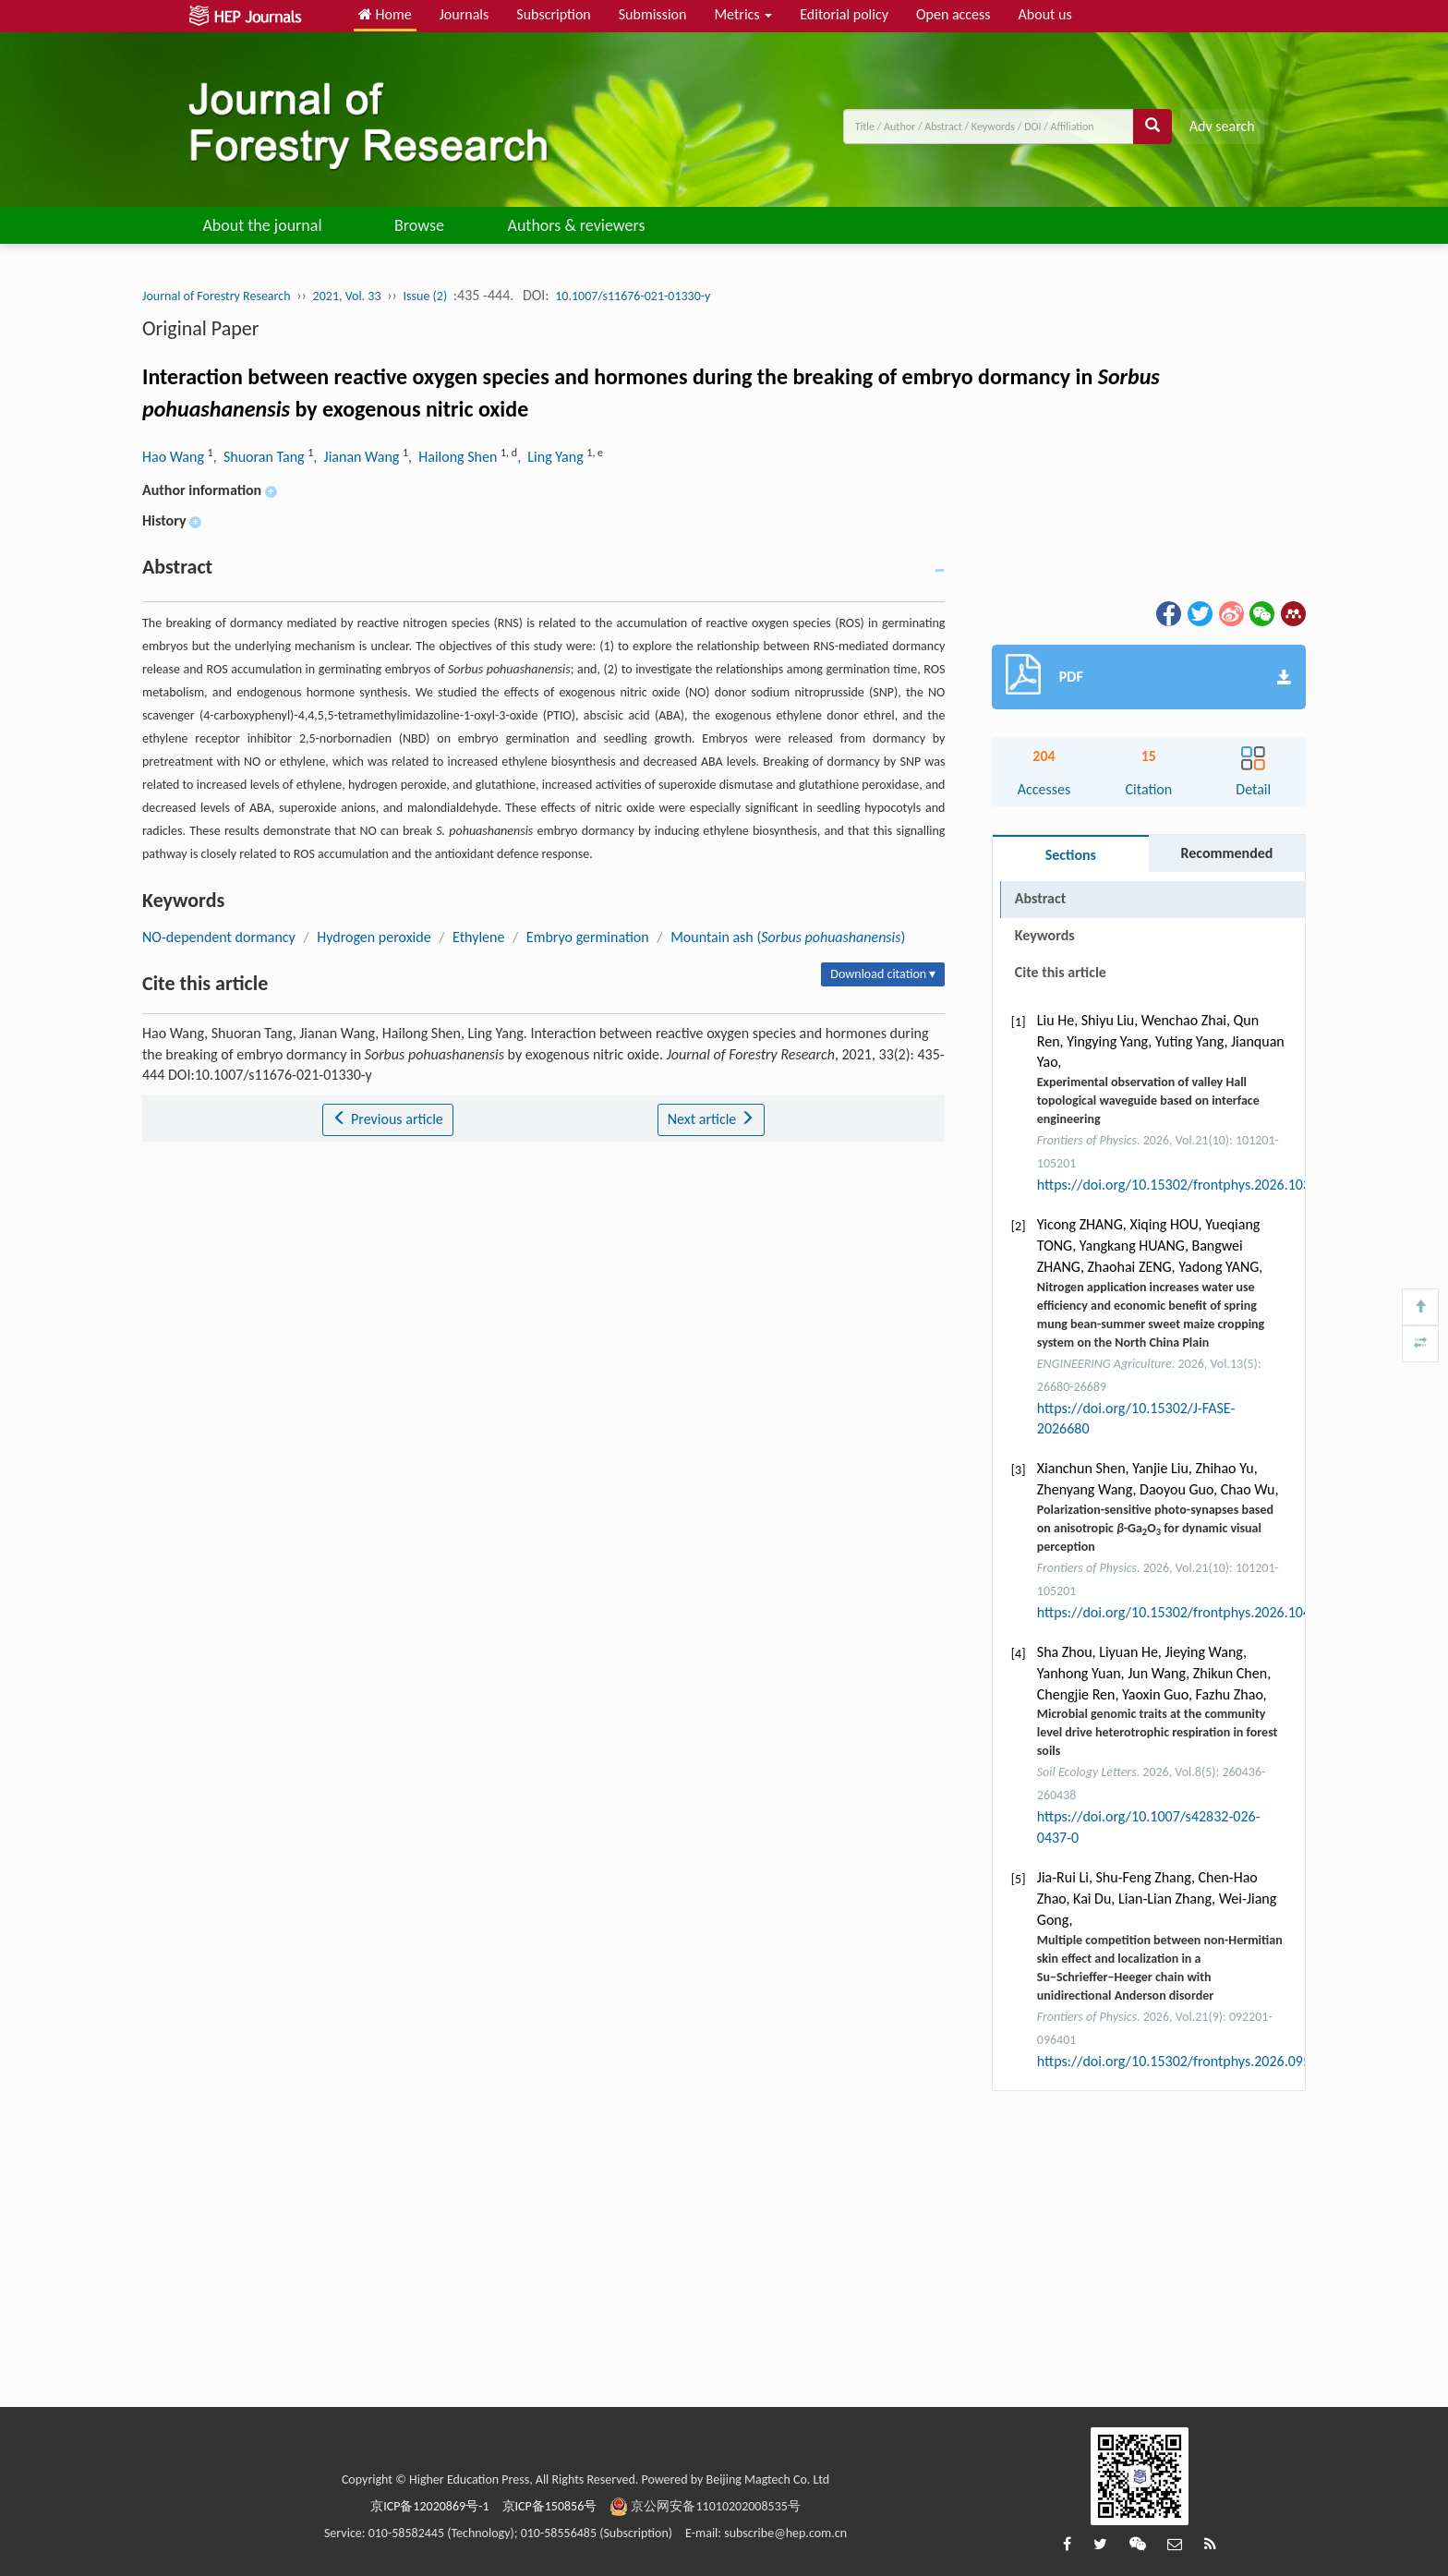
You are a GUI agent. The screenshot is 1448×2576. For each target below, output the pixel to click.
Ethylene (478, 937)
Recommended (1226, 853)
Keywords (1045, 935)
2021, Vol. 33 (347, 296)
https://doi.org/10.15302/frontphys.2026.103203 (1185, 1184)
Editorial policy (844, 14)
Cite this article (1060, 972)
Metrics (743, 14)
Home (385, 14)
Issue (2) (426, 296)
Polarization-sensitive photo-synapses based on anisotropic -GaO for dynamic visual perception (1155, 1528)
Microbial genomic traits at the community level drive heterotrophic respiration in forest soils (1157, 1732)
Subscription (553, 14)
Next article (711, 1119)
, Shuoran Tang (260, 457)
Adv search (1222, 126)
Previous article (387, 1119)
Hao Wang (175, 457)
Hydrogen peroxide (373, 937)
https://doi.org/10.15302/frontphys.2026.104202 (1185, 1612)
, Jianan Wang (358, 457)
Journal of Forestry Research (216, 296)
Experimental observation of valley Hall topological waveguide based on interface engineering (1148, 1100)
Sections (1070, 855)
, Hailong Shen (454, 457)
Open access (953, 14)
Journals (464, 14)
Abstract (1040, 898)
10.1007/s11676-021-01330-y (632, 296)
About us (1045, 14)
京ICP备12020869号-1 (429, 2506)
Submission (653, 14)
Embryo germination (587, 937)
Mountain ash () (787, 937)
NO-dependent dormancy (219, 937)
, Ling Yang (551, 457)
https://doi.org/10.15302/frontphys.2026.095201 (1185, 2061)
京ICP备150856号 (549, 2506)
